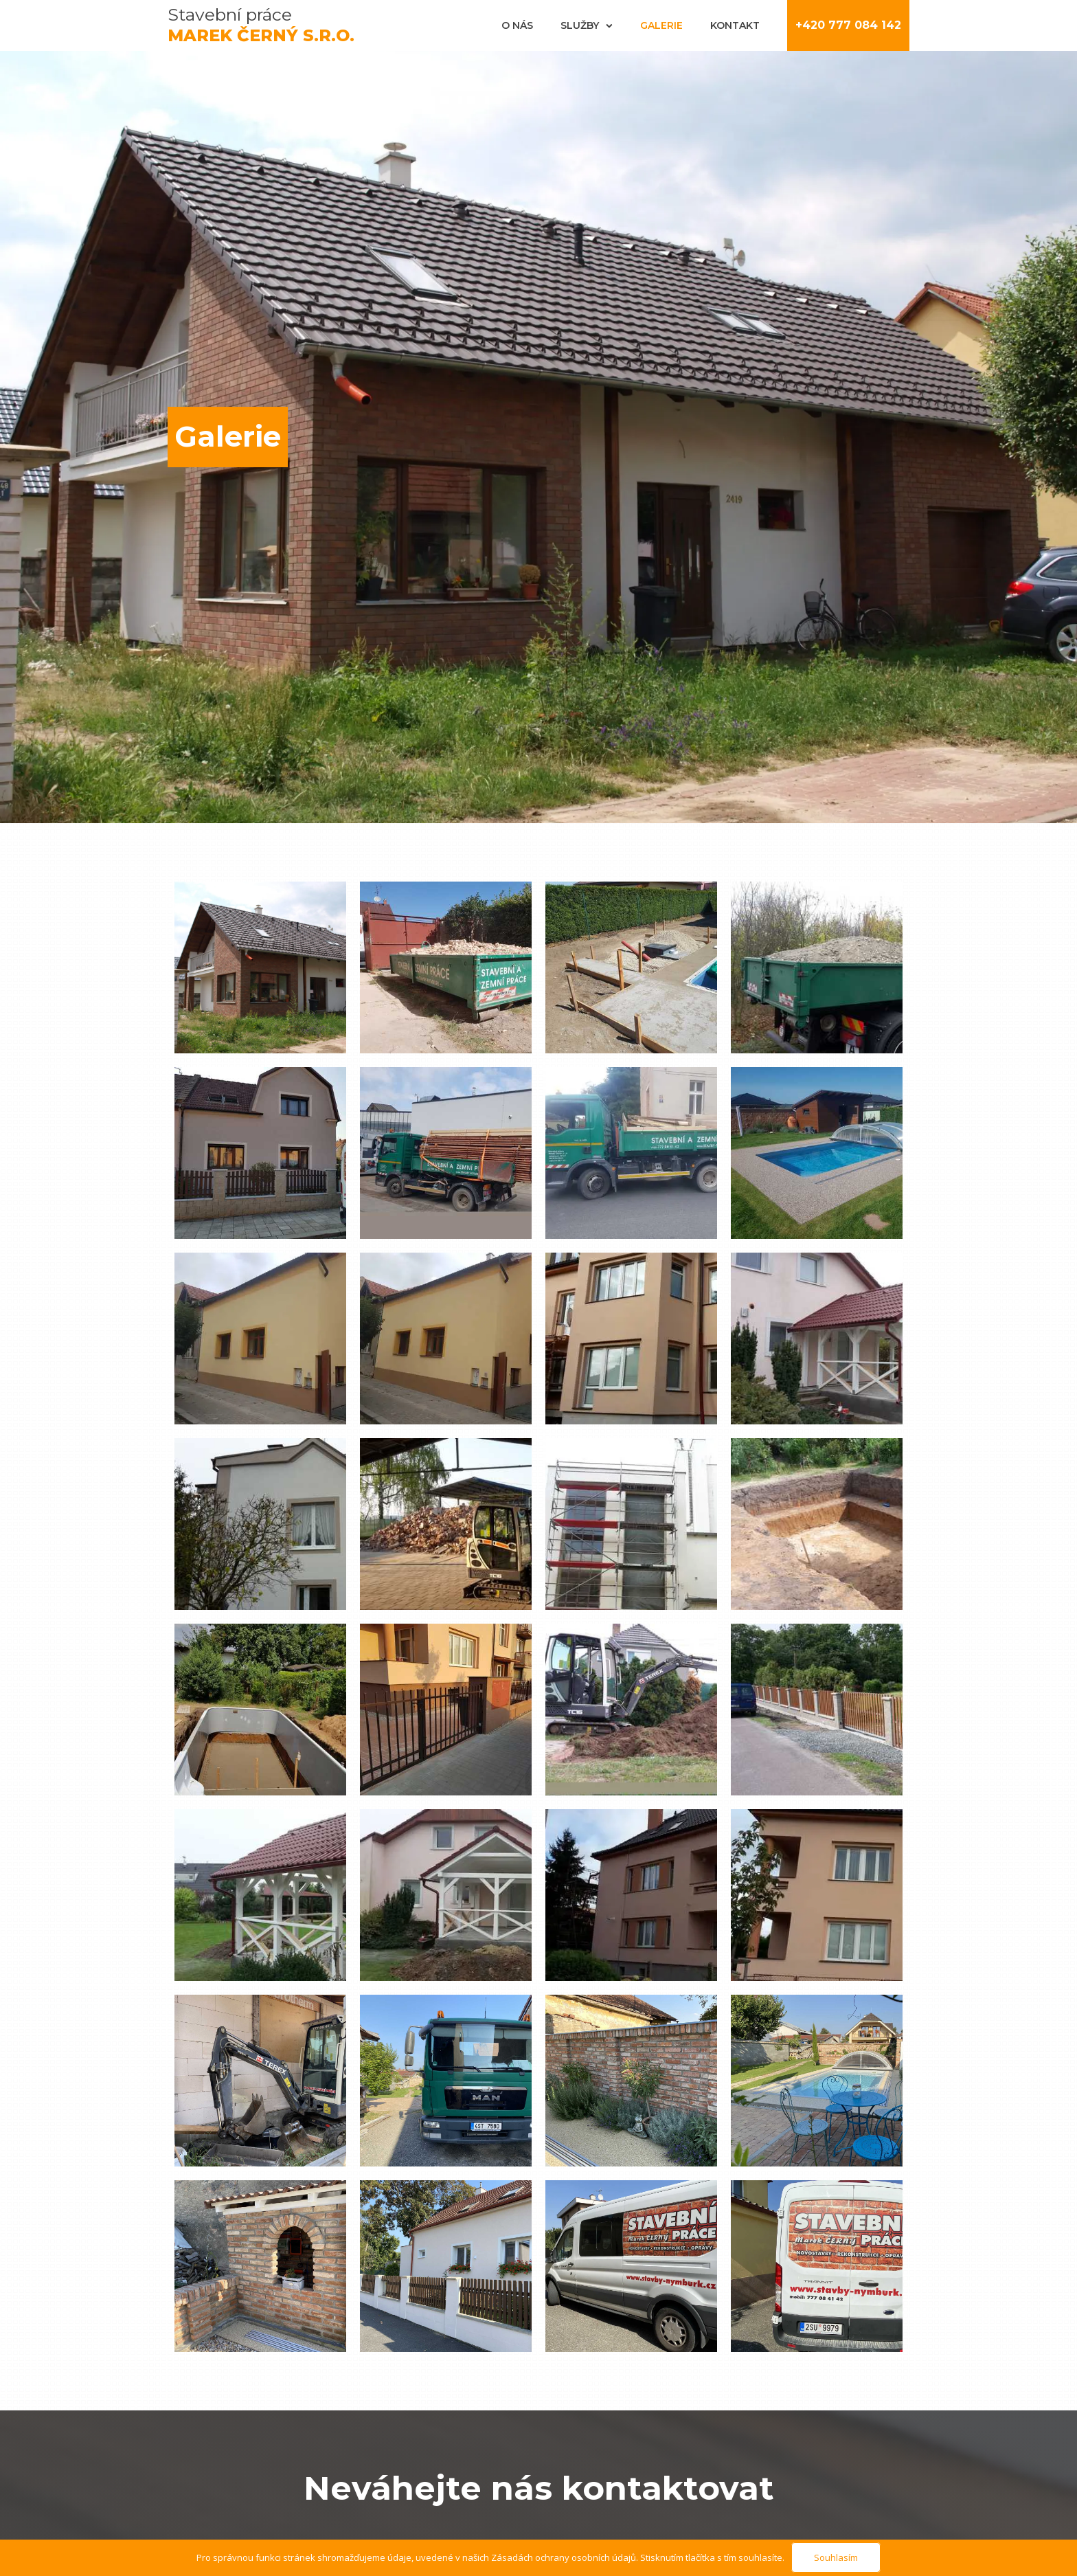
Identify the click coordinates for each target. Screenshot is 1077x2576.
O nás (517, 25)
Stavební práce (261, 25)
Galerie (661, 25)
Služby (586, 25)
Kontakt (735, 25)
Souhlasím (836, 2557)
